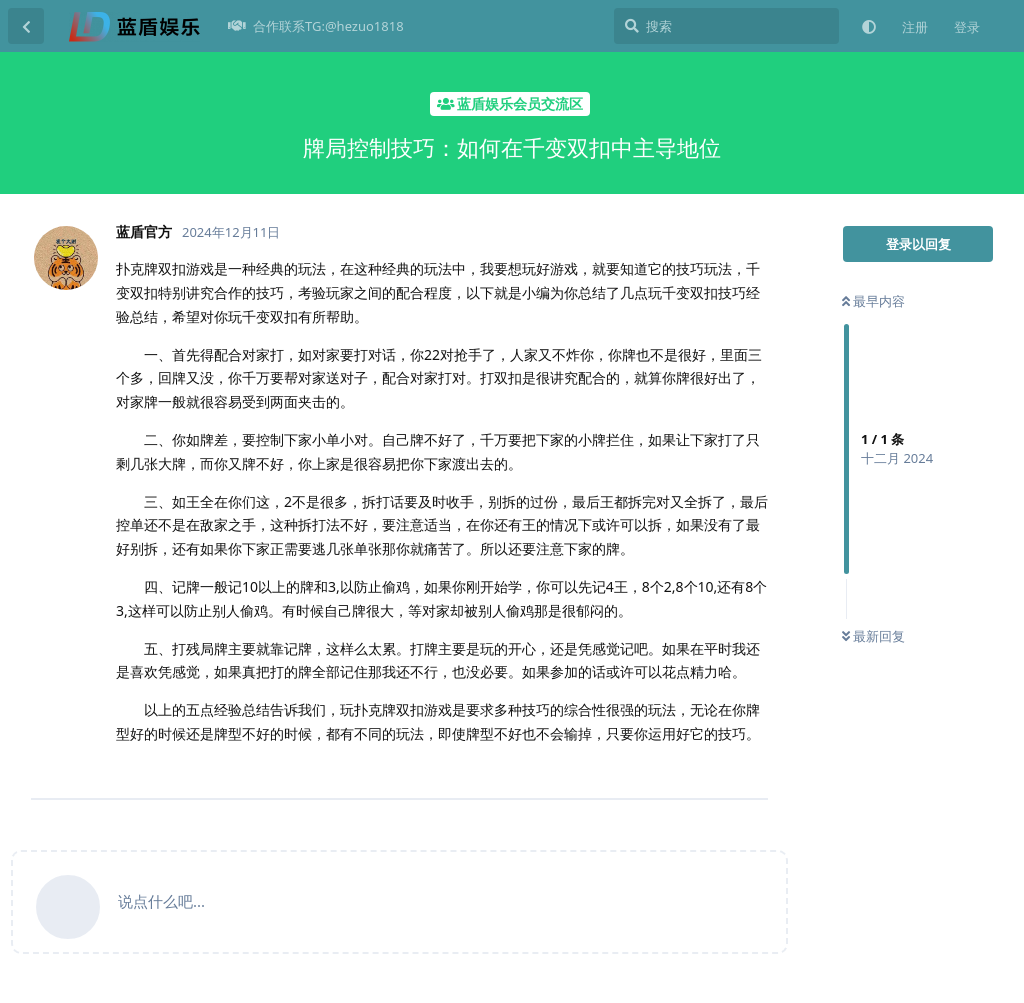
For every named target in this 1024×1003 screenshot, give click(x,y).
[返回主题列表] (26, 26)
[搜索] (726, 26)
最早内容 (873, 301)
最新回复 (873, 636)
